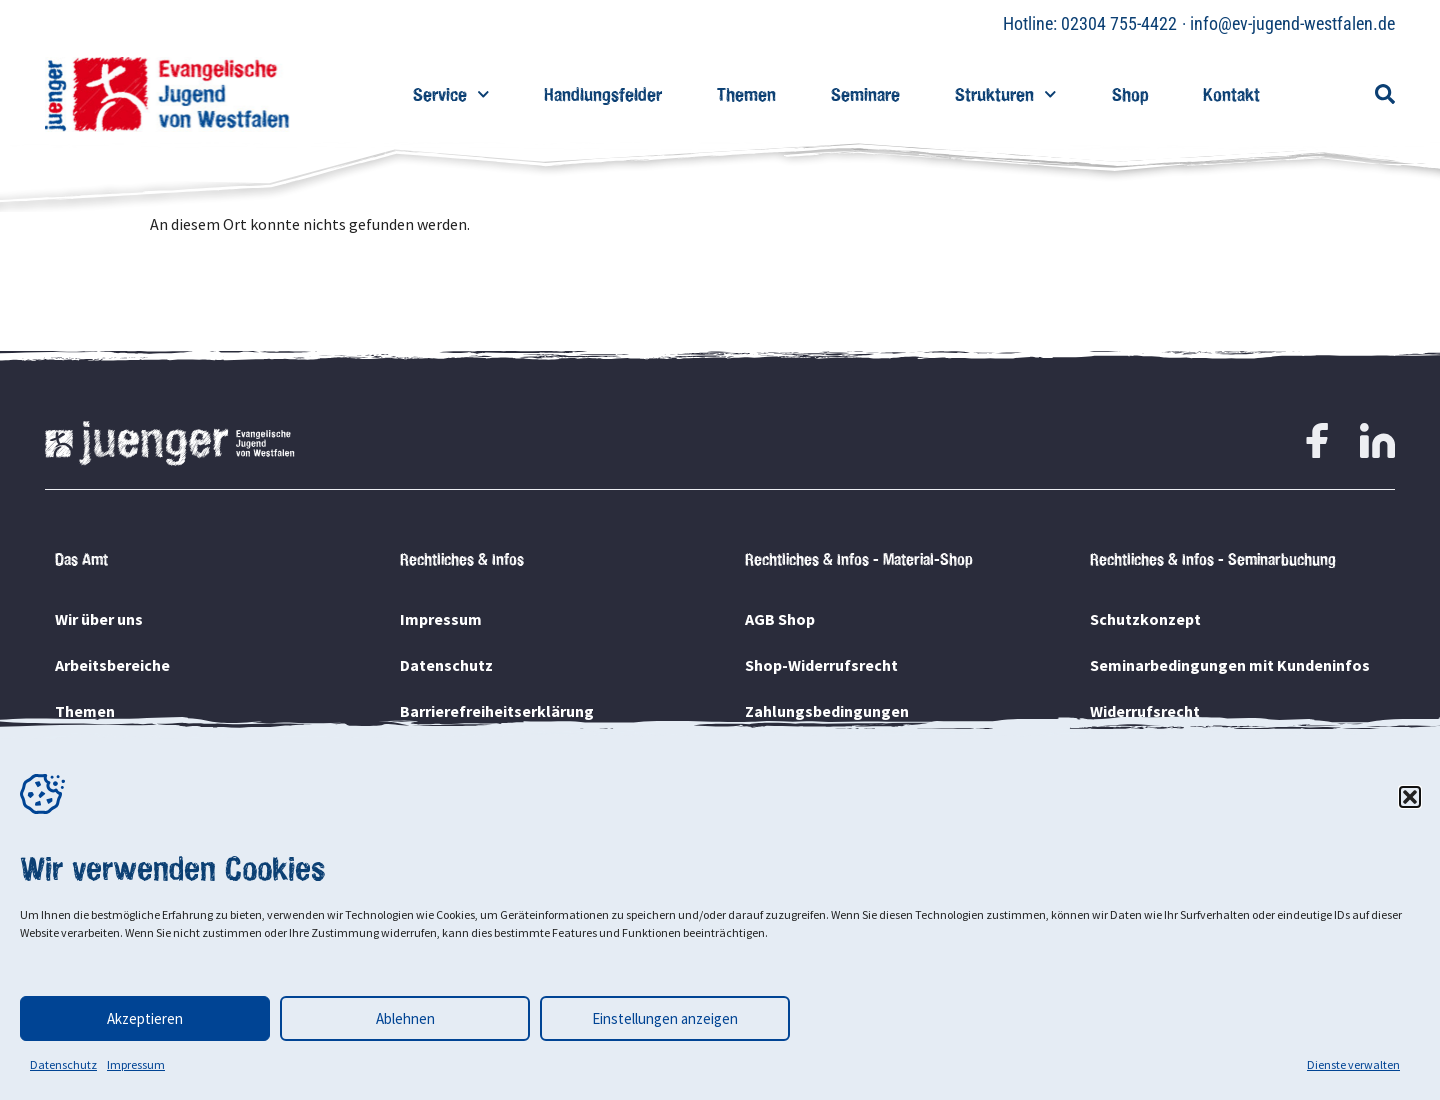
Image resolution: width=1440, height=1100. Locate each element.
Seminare (865, 94)
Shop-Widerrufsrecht (821, 665)
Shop (1130, 94)
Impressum (136, 1064)
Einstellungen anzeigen (665, 1018)
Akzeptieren (145, 1018)
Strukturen (1006, 94)
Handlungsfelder (603, 94)
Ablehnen (405, 1018)
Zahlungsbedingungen (827, 711)
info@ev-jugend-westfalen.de (1292, 23)
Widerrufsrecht (1145, 711)
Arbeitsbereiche (112, 665)
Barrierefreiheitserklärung (497, 711)
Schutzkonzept (1145, 619)
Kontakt (1231, 94)
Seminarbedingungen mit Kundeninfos (1230, 665)
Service (451, 94)
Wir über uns (99, 619)
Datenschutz (63, 1064)
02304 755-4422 (1119, 23)
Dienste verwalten (1353, 1064)
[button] (1410, 797)
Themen (746, 94)
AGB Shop (780, 619)
